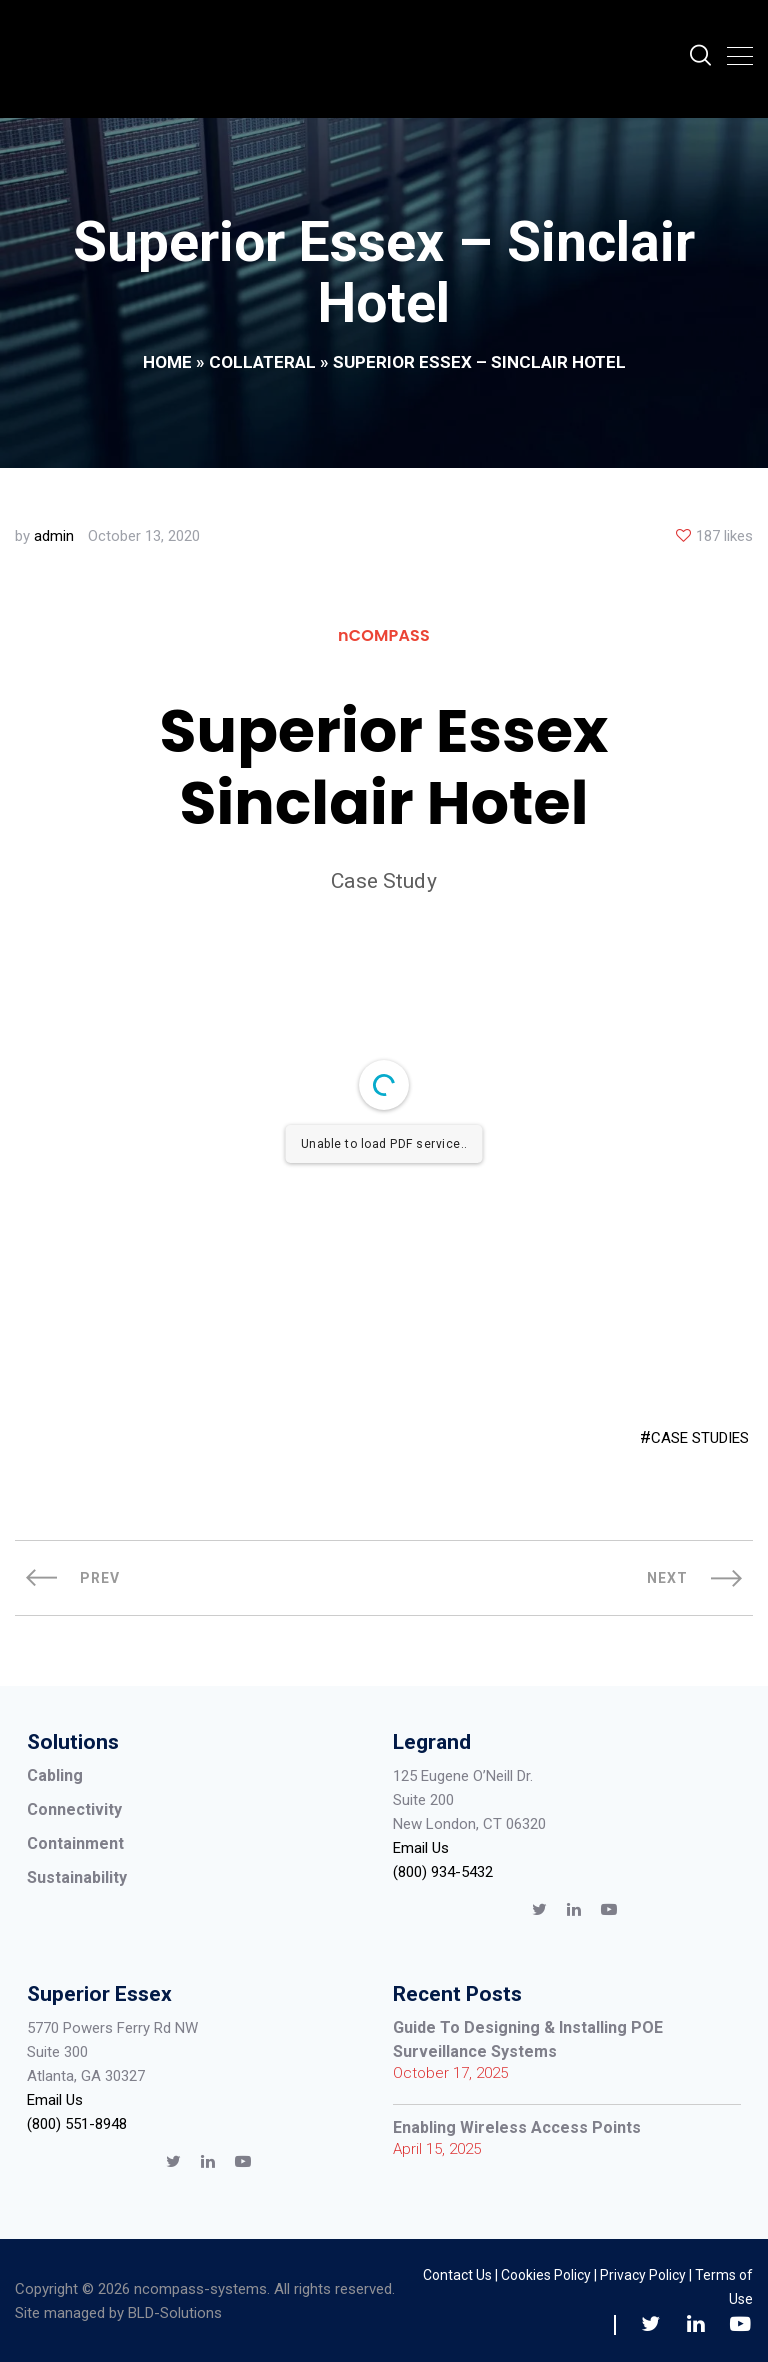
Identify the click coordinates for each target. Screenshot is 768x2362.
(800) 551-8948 (77, 2124)
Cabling (55, 1775)
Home (167, 362)
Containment (75, 1843)
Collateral (262, 362)
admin (54, 536)
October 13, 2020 (144, 536)
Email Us (421, 1848)
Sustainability (77, 1877)
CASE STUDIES (700, 1438)
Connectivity (74, 1809)
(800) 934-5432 (443, 1872)
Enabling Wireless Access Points (517, 2127)
